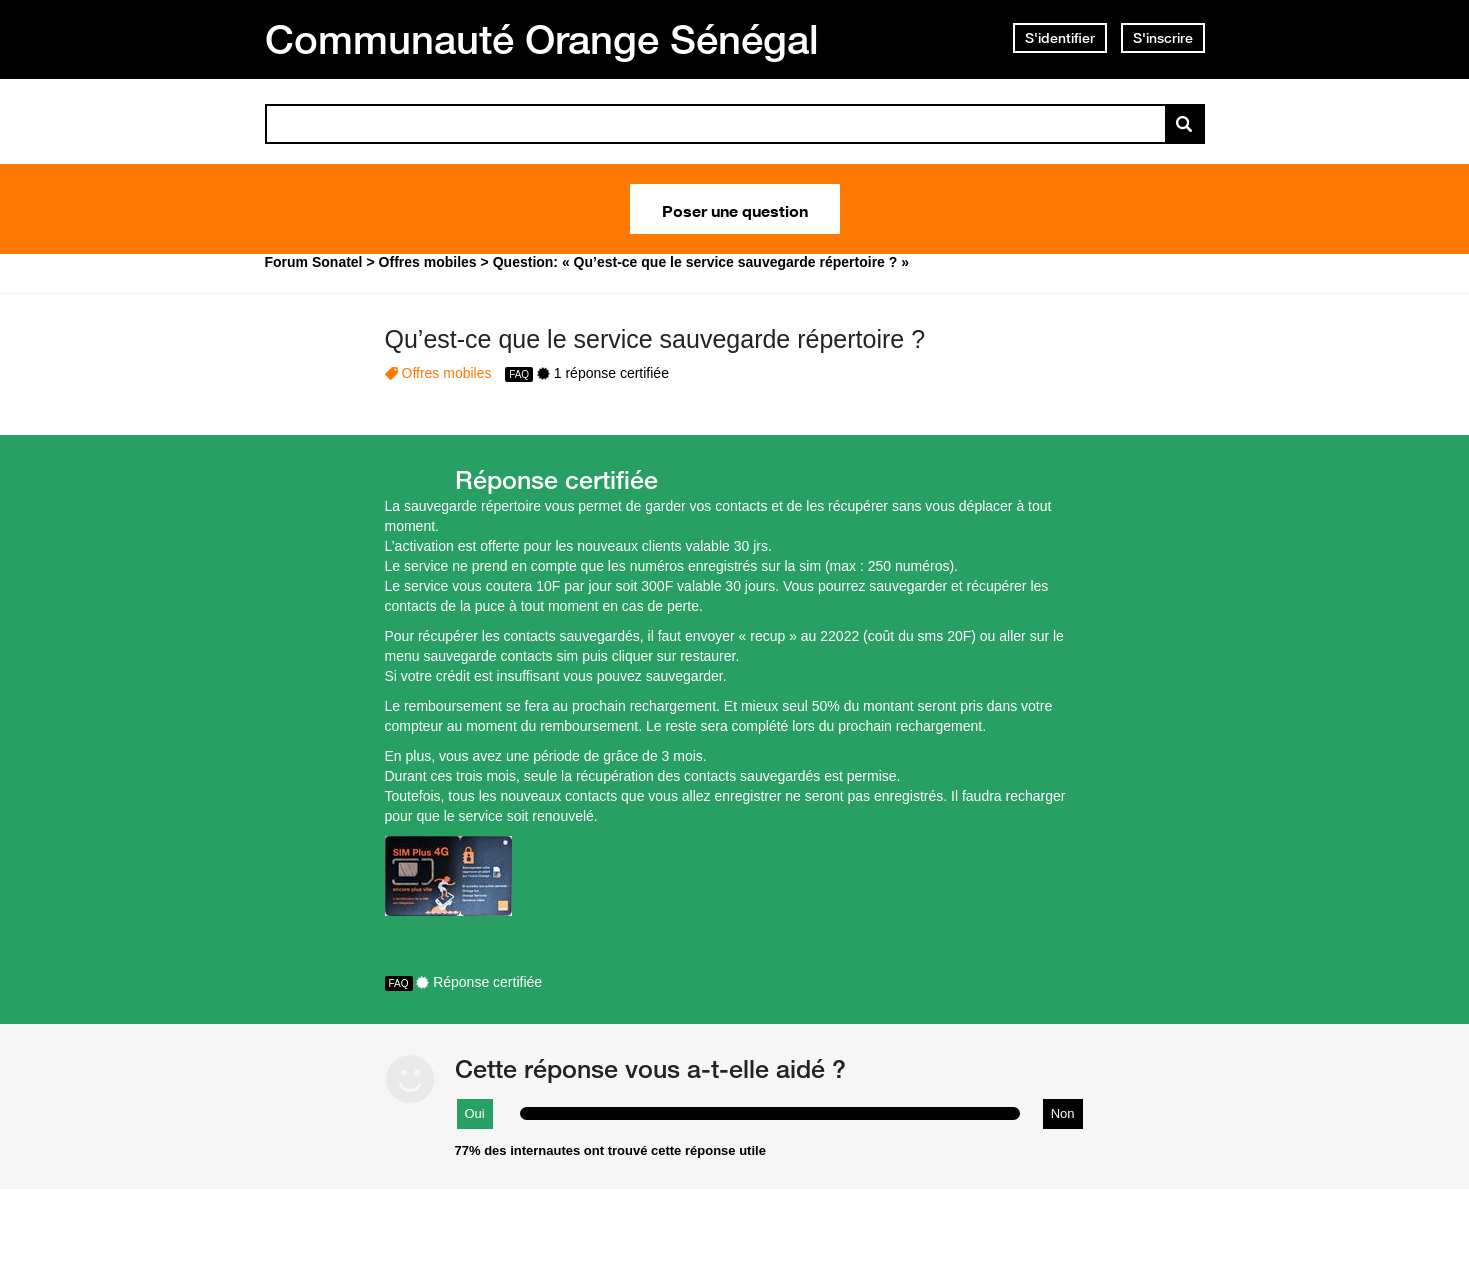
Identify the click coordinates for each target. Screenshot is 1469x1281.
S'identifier (1060, 38)
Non (1063, 1113)
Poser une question (735, 209)
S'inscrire (1163, 38)
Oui (475, 1113)
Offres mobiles (447, 373)
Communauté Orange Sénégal (542, 39)
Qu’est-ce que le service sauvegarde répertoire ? (655, 339)
